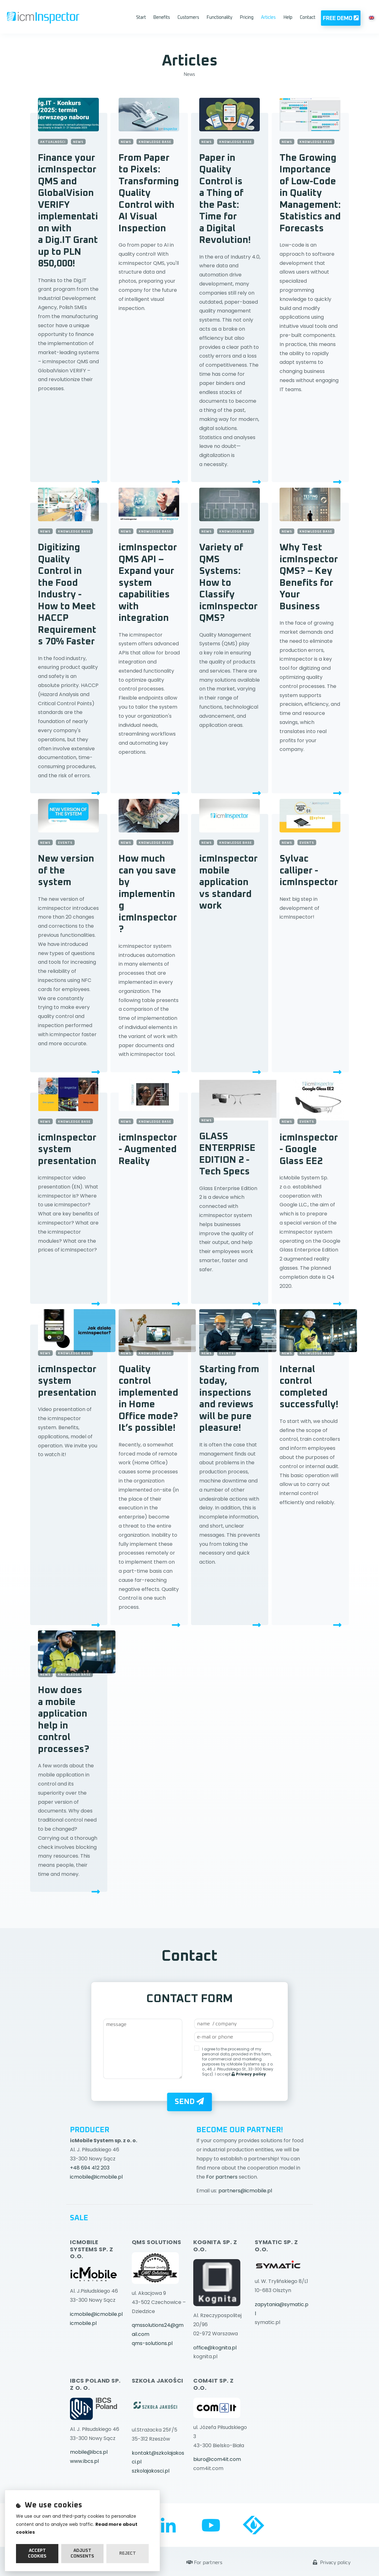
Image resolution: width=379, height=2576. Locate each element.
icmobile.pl (83, 2323)
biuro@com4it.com (217, 2459)
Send (189, 2101)
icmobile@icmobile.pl (96, 2176)
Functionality (219, 17)
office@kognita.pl (215, 2347)
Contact (307, 17)
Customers (188, 17)
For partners (222, 2176)
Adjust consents (82, 2553)
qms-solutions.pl (152, 2343)
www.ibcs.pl (84, 2461)
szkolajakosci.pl (150, 2470)
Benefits (161, 17)
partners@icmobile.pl (245, 2190)
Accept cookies (37, 2553)
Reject (127, 2553)
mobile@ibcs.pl (89, 2452)
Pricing (247, 17)
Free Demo (341, 18)
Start (141, 17)
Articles (268, 17)
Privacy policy (331, 2543)
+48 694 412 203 (89, 2167)
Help (288, 17)
